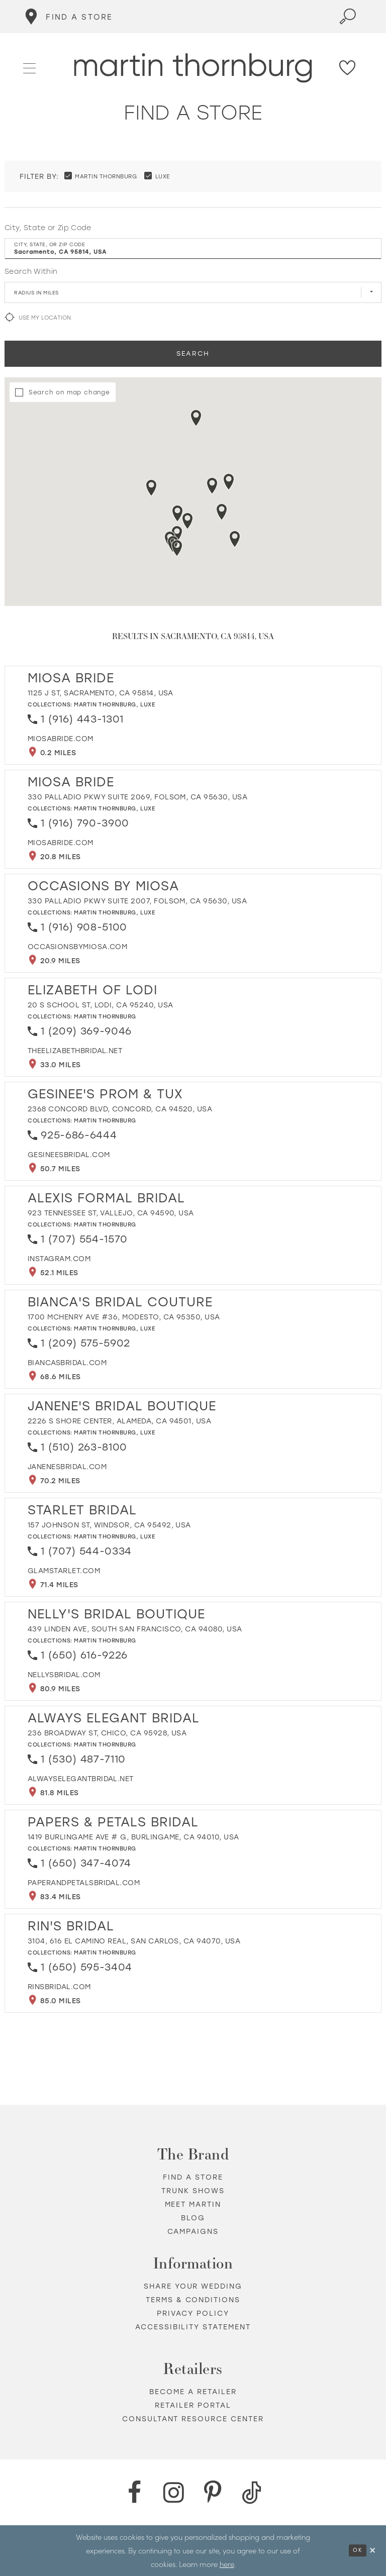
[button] (30, 67)
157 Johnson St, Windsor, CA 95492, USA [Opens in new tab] (109, 1525)
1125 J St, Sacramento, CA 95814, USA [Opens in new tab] (100, 693)
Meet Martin (193, 2204)
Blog (193, 2218)
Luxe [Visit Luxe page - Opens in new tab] (147, 704)
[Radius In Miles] (193, 292)
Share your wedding (193, 2286)
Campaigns (193, 2231)
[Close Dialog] (372, 2550)
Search (193, 353)
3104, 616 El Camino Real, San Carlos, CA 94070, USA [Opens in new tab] (134, 1941)
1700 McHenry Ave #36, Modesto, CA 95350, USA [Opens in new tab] (124, 1317)
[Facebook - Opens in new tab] (134, 2493)
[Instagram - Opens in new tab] (173, 2493)
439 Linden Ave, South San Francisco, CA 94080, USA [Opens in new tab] (135, 1629)
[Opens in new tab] (60, 739)
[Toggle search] (348, 16)
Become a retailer (193, 2392)
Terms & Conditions (193, 2300)
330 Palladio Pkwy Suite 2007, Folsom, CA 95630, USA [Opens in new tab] (137, 901)
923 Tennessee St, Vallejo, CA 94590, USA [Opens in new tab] (111, 1213)
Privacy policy (193, 2313)
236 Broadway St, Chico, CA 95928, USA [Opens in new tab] (107, 1733)
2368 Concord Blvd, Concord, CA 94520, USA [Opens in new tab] (120, 1109)
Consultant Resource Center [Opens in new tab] (193, 2419)
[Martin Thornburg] (193, 68)
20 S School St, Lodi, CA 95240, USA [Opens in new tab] (100, 1005)
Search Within (31, 271)
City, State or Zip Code (48, 228)
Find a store (193, 2177)
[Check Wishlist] (348, 67)
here (227, 2563)
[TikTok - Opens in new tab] (252, 2493)
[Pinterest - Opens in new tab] (213, 2493)
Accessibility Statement (193, 2327)
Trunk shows (193, 2191)
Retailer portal (193, 2405)
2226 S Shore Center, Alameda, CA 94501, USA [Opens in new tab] (119, 1421)
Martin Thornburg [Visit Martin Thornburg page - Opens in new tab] (105, 704)
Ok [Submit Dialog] (357, 2550)
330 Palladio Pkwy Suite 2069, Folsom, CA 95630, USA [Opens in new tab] (137, 797)
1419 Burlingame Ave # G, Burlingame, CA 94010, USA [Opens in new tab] (133, 1837)
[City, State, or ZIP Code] (193, 248)
